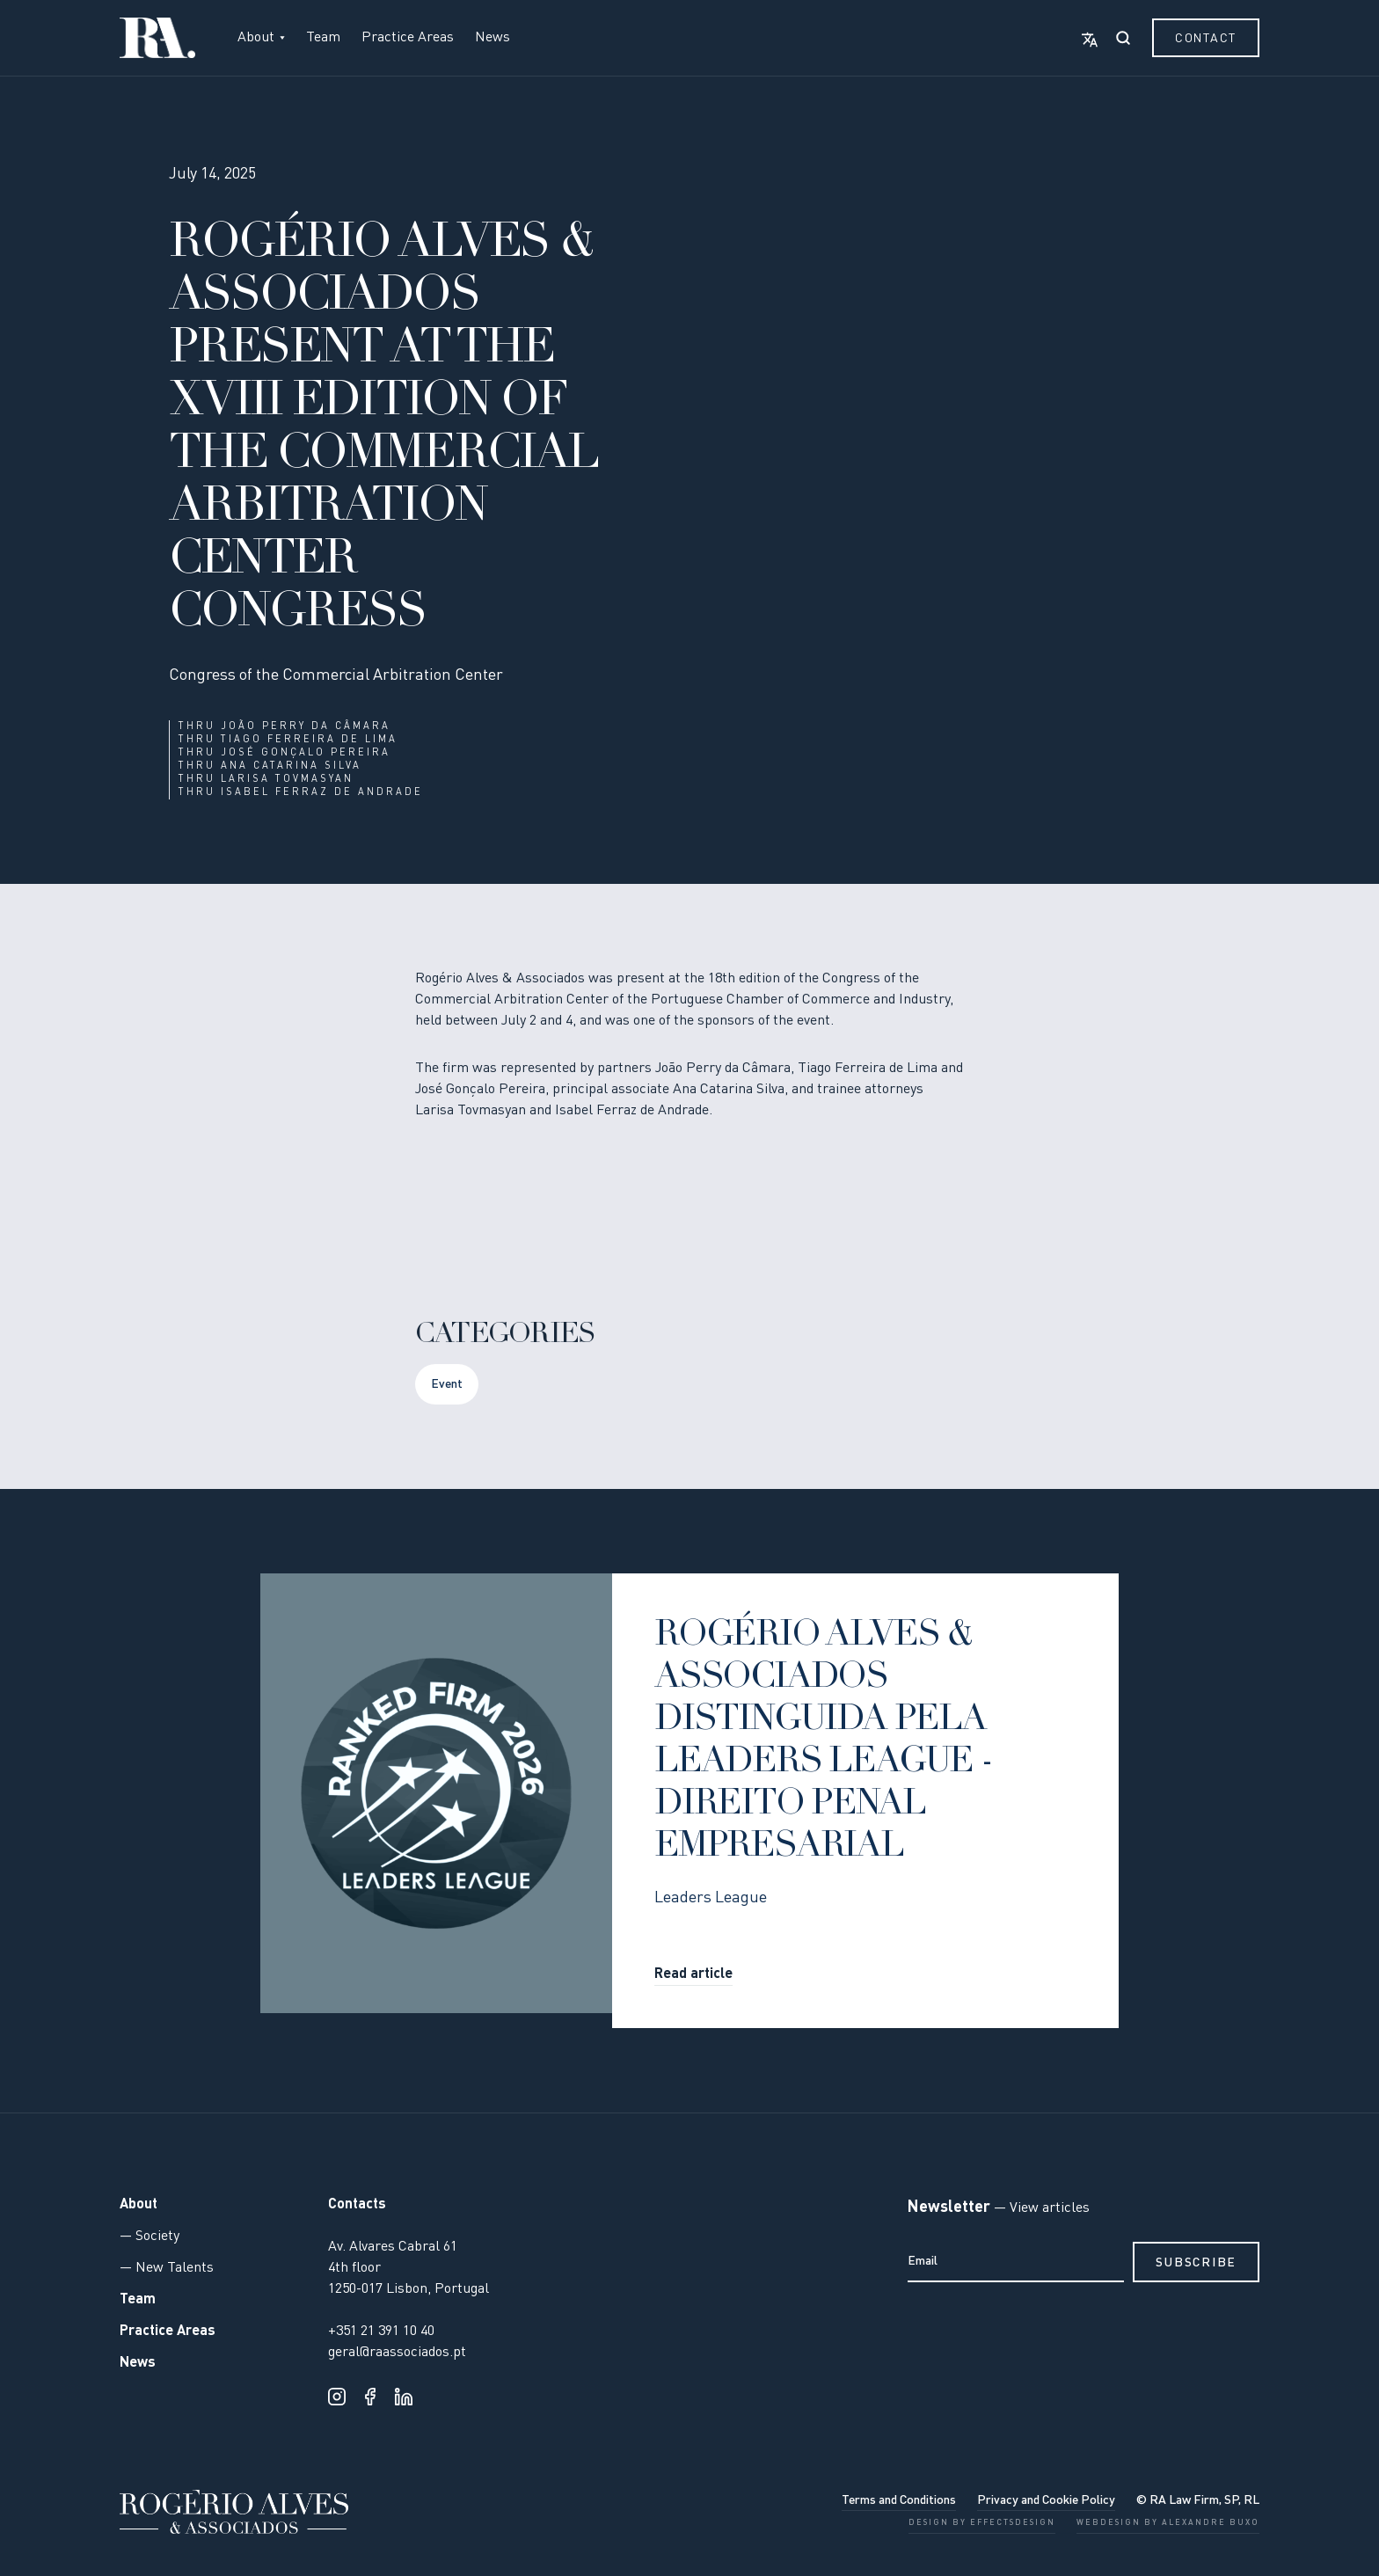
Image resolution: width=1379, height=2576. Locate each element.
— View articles (1040, 2208)
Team (323, 38)
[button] (261, 37)
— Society (149, 2236)
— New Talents (167, 2268)
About (138, 2205)
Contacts (357, 2205)
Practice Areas (407, 38)
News (492, 38)
